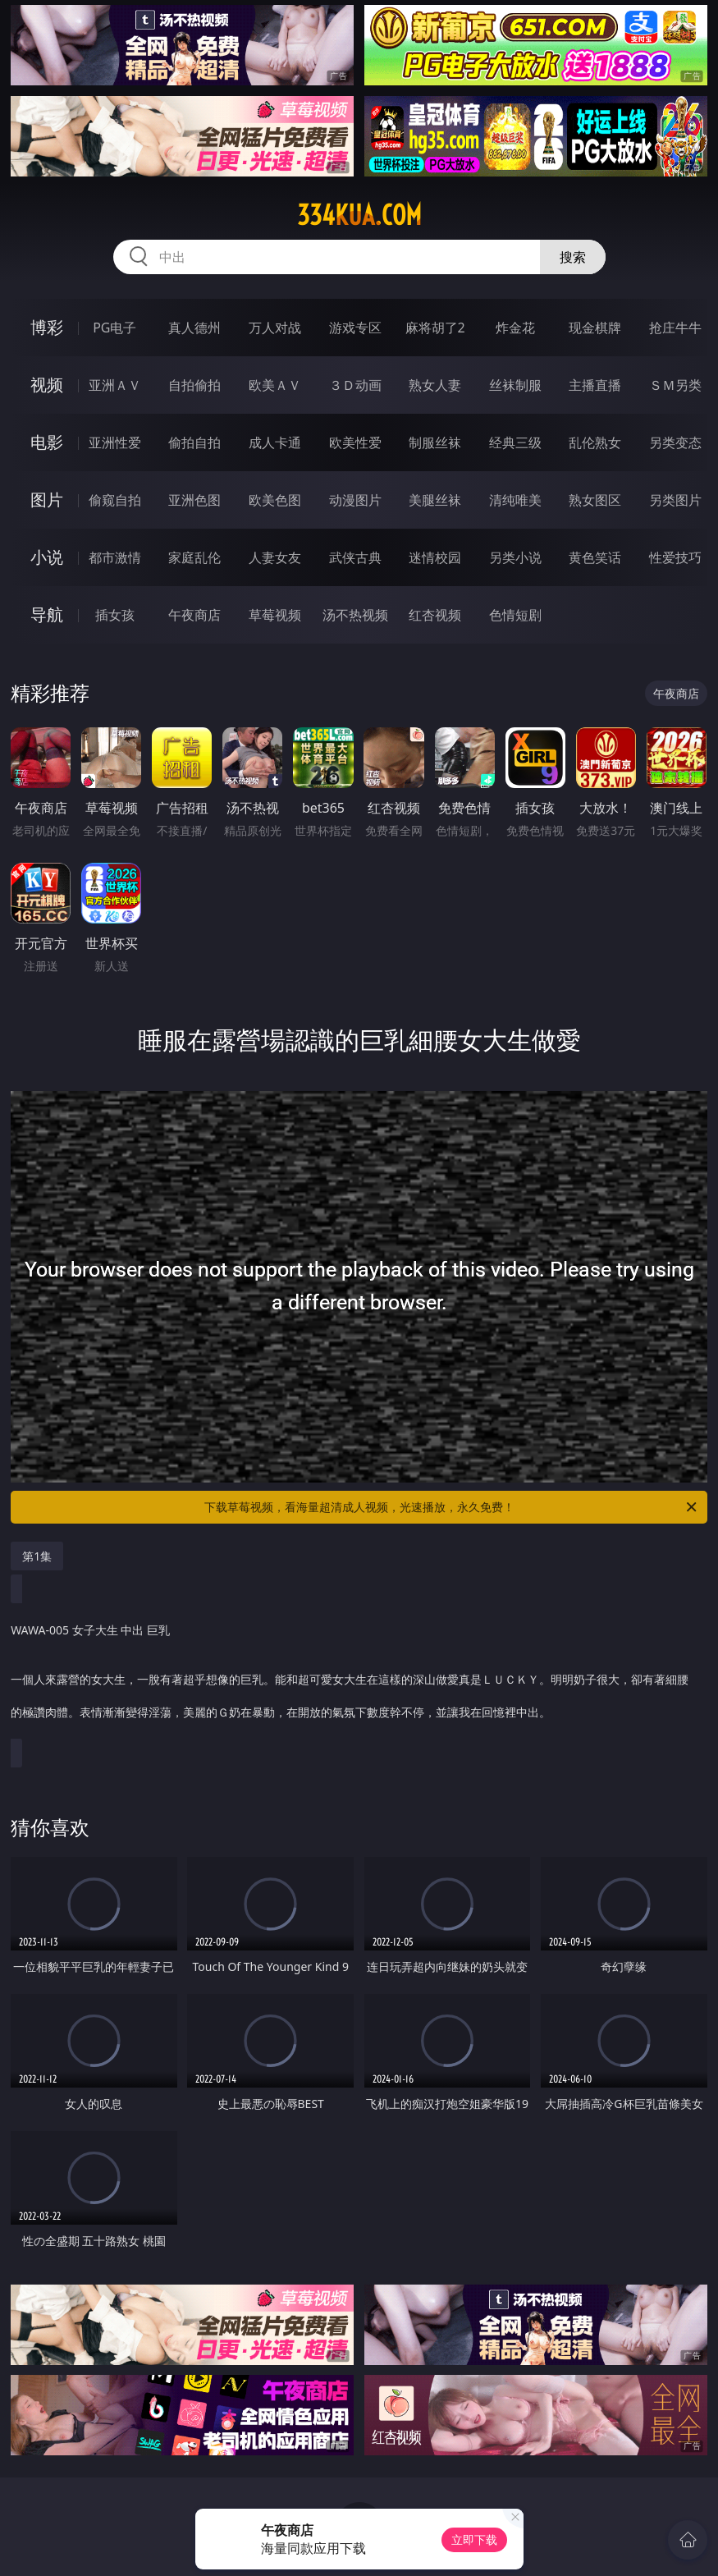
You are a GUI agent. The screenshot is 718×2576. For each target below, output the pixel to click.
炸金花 (515, 328)
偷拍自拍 (194, 442)
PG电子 (114, 328)
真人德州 (194, 328)
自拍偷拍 (194, 385)
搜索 (573, 257)
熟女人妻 (435, 385)
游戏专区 (355, 328)
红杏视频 (435, 615)
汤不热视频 (355, 615)
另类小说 (515, 557)
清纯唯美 (515, 500)
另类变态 (675, 442)
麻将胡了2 (435, 328)
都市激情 (115, 557)
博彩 (46, 327)
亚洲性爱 (115, 442)
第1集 (37, 1556)
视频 (46, 385)
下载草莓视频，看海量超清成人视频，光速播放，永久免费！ (451, 1507)
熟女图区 (595, 500)
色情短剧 (515, 615)
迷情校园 (435, 557)
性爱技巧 (675, 557)
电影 (46, 442)
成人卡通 (275, 442)
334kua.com (359, 215)
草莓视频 (275, 615)
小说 (46, 557)
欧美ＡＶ (275, 385)
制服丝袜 (435, 442)
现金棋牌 (595, 328)
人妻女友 (275, 557)
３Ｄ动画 (355, 385)
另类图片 (675, 500)
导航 (46, 614)
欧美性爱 (355, 442)
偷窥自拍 (115, 500)
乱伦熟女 (595, 442)
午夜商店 (194, 615)
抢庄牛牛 (675, 328)
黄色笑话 (595, 557)
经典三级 (515, 442)
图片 (46, 499)
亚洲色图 (194, 500)
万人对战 (275, 328)
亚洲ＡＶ (115, 385)
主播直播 (595, 385)
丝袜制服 (515, 385)
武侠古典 (355, 557)
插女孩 (115, 615)
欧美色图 (275, 500)
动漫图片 (355, 500)
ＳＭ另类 (675, 385)
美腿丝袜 (435, 500)
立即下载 (474, 2539)
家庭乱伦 (194, 557)
